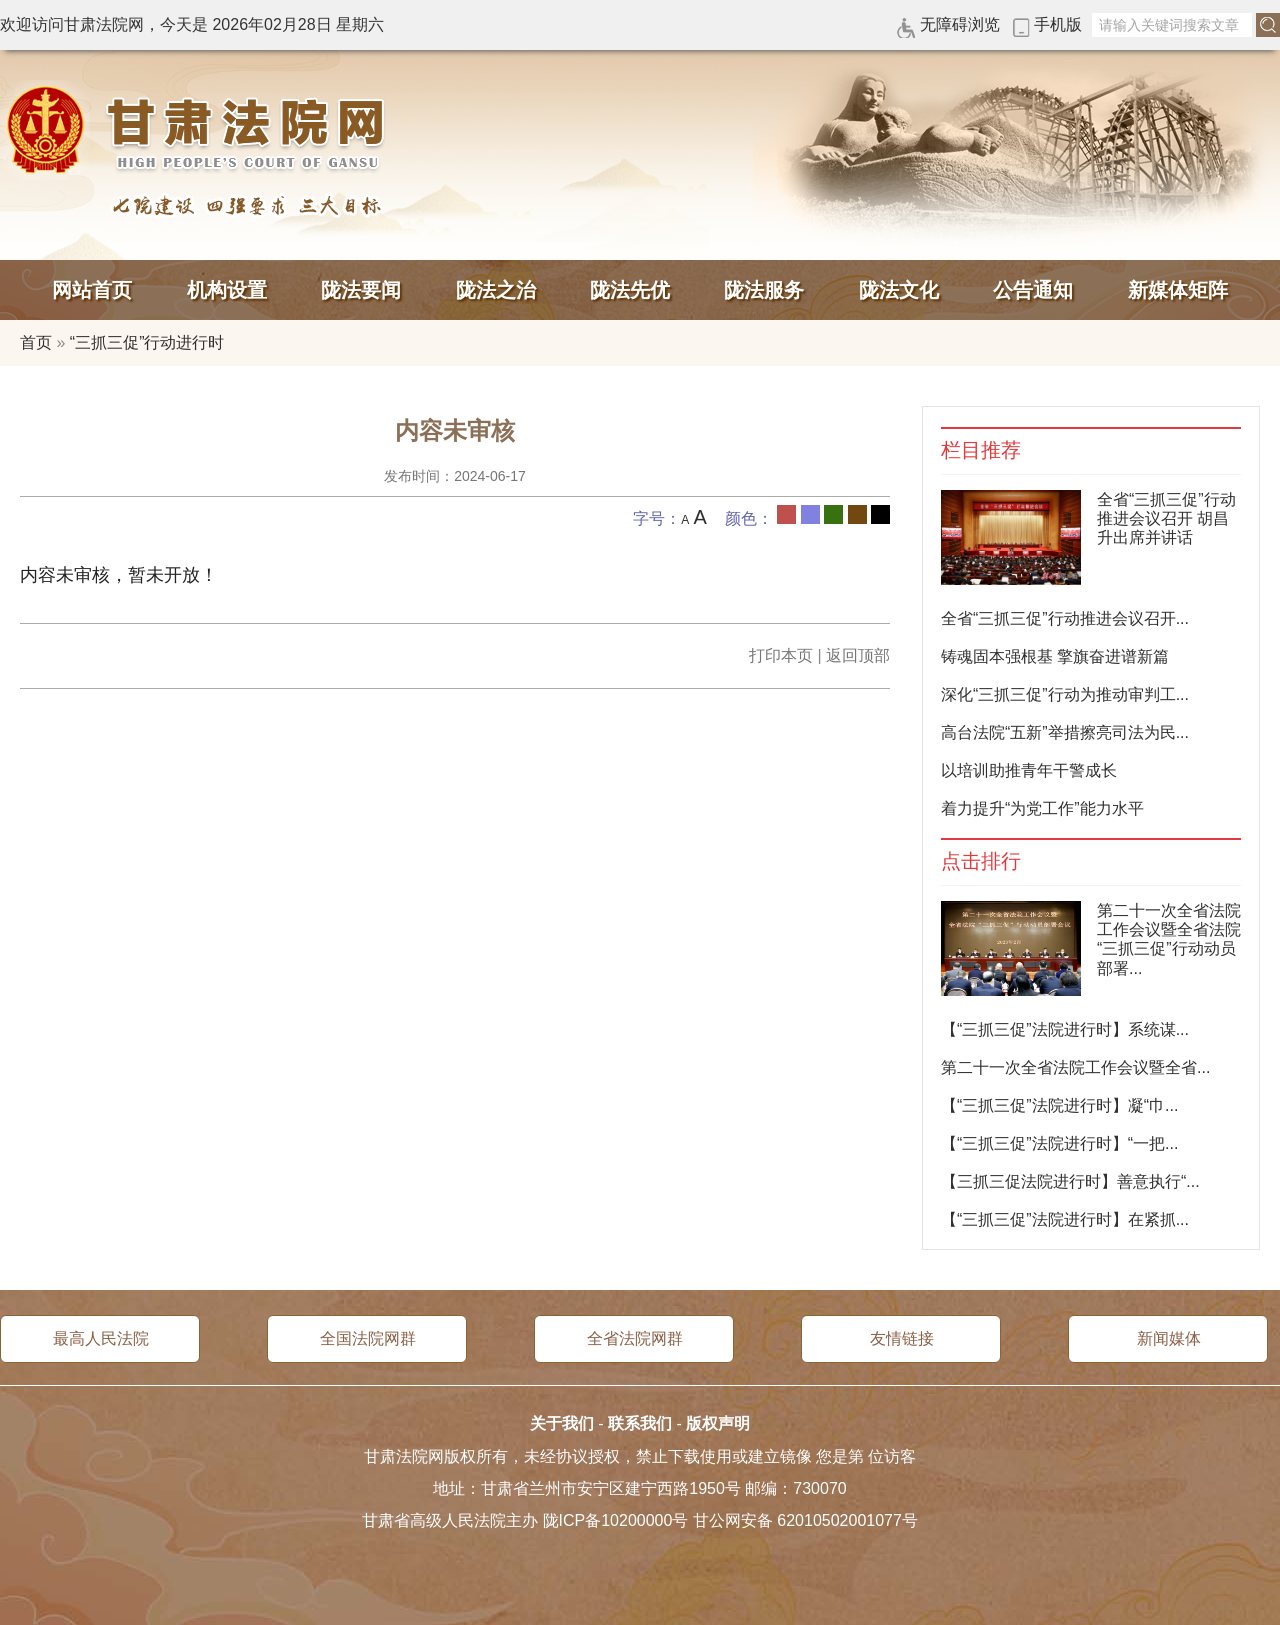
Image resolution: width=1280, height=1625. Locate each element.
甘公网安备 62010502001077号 (805, 1520)
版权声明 (718, 1423)
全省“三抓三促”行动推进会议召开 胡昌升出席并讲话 (1166, 518)
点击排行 (981, 861)
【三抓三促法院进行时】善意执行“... (1070, 1181)
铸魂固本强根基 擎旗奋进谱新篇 (1055, 656)
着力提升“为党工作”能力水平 (1042, 808)
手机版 (1058, 24)
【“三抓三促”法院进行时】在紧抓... (1065, 1219)
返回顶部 (858, 655)
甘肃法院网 (200, 130)
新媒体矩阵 (1178, 290)
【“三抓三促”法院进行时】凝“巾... (1059, 1105)
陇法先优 (630, 290)
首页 (36, 342)
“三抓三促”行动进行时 (147, 342)
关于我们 (562, 1423)
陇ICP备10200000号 (616, 1520)
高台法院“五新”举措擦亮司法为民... (1065, 732)
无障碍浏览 (960, 24)
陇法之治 (496, 290)
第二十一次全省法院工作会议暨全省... (1075, 1067)
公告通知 (1033, 290)
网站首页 (92, 290)
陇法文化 (899, 290)
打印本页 (781, 655)
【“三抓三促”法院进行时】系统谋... (1065, 1029)
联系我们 (640, 1423)
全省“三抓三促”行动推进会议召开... (1065, 618)
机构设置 (227, 290)
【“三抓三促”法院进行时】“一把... (1059, 1143)
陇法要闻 (361, 290)
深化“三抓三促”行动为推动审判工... (1065, 694)
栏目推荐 (981, 450)
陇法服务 (764, 290)
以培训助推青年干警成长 (1029, 770)
